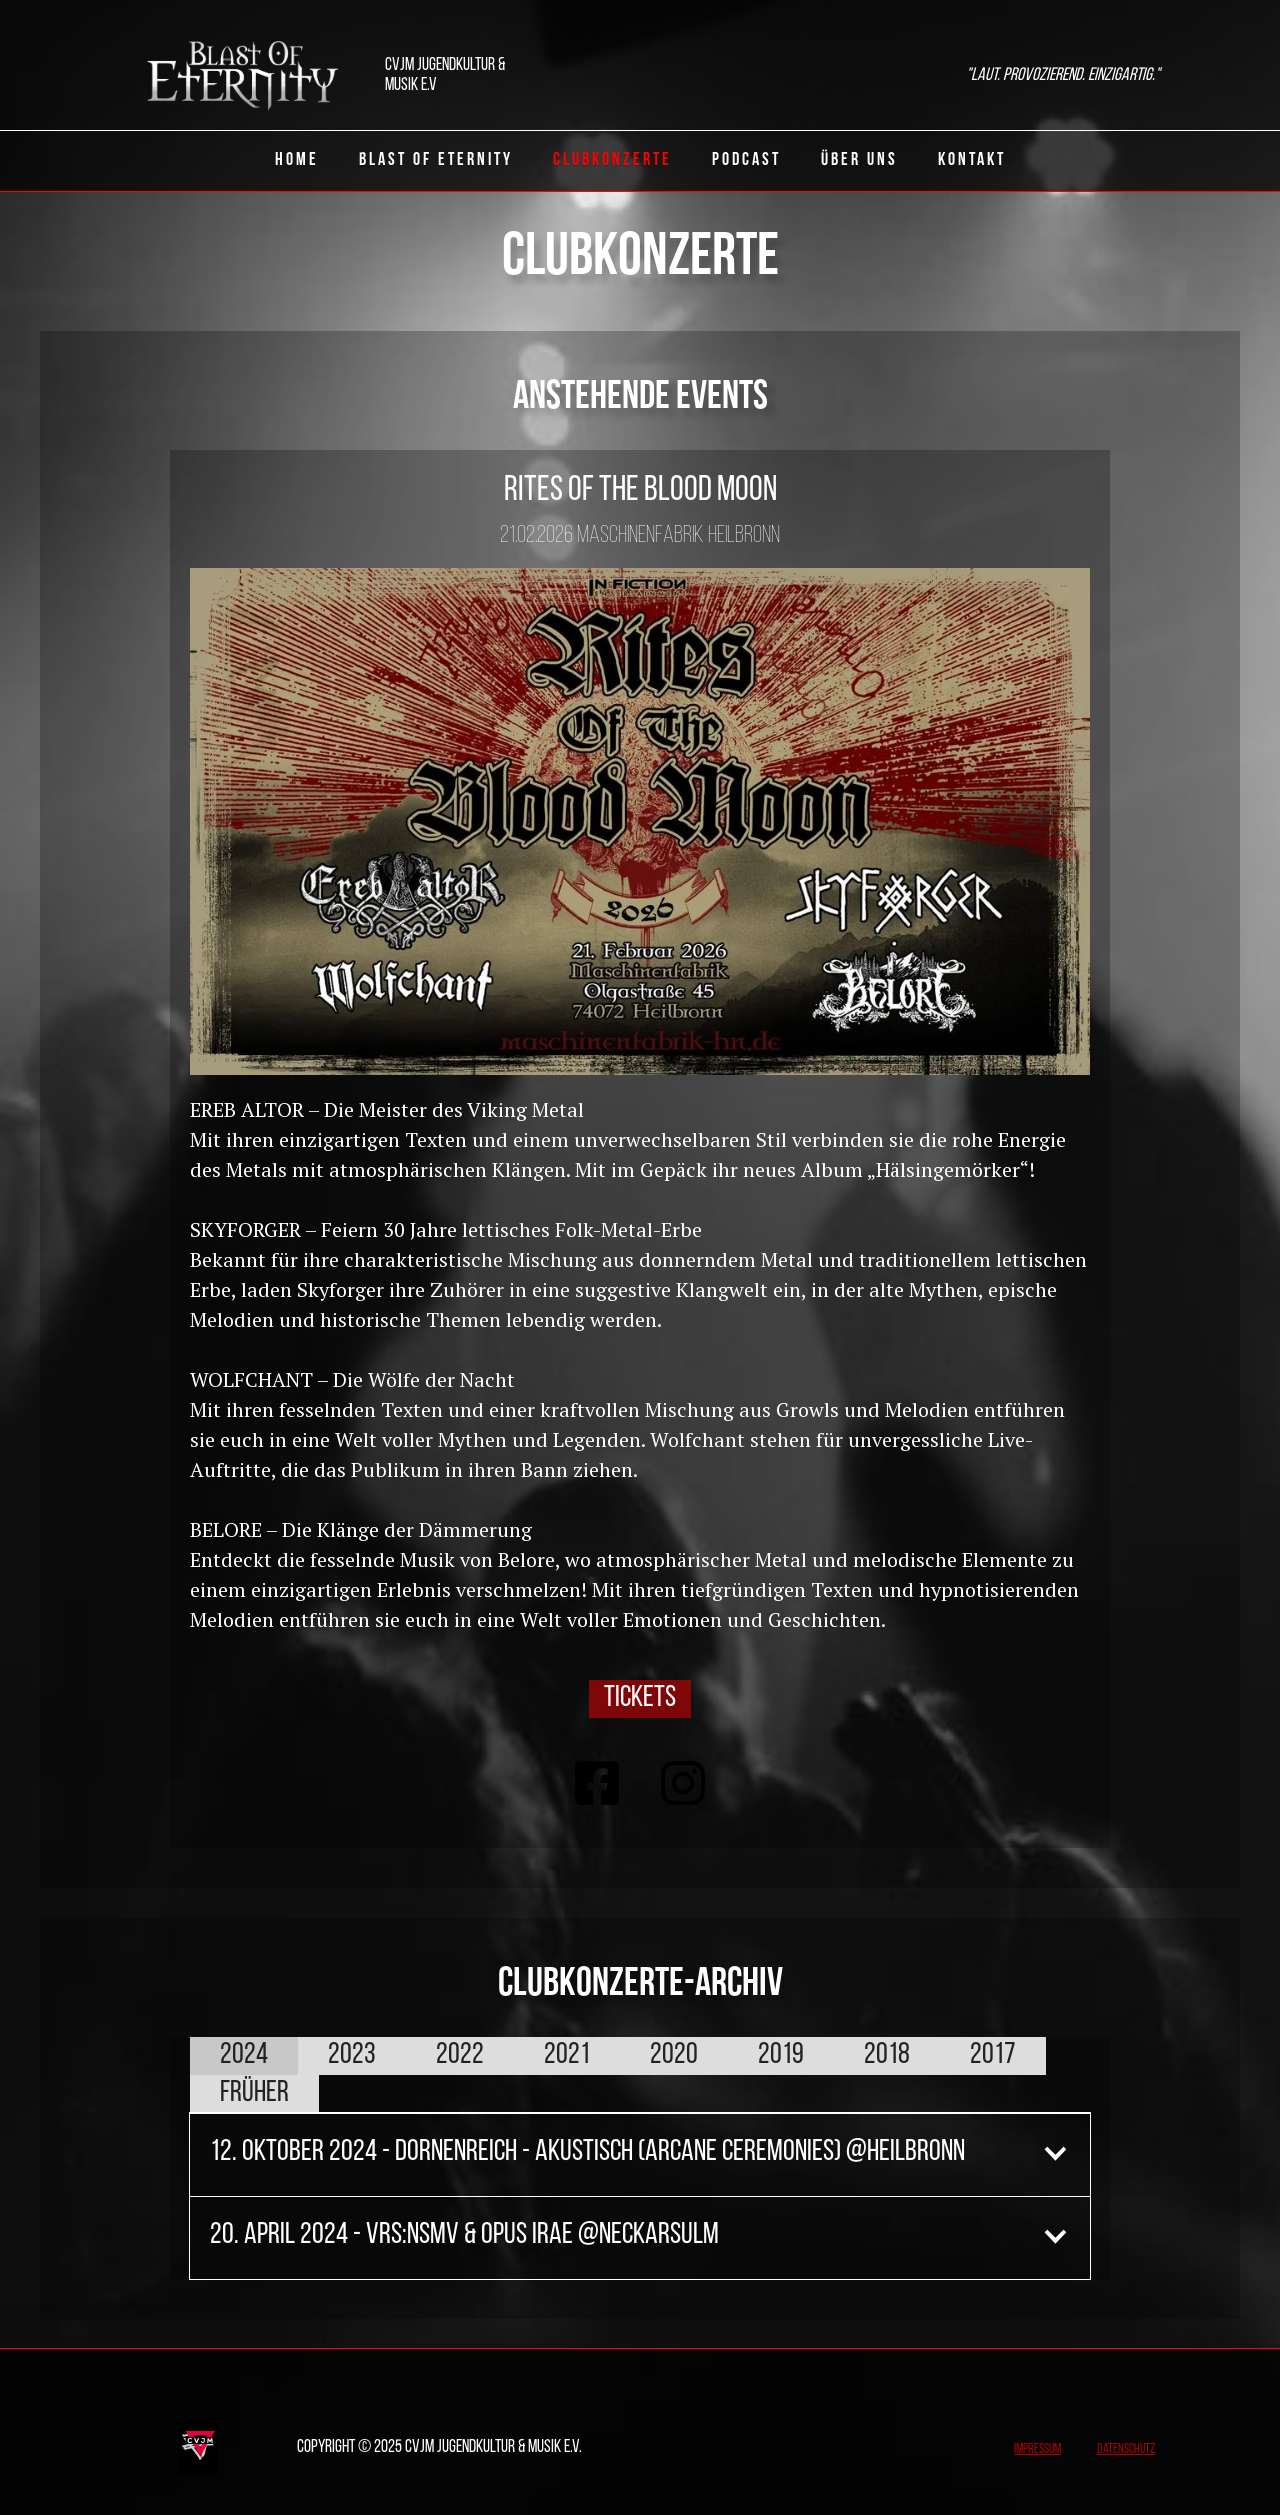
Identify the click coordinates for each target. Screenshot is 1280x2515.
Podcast (746, 160)
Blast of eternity (436, 160)
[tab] (244, 2056)
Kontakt (972, 160)
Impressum (1037, 2449)
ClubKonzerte (612, 160)
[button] (640, 2153)
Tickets (640, 1698)
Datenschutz (1126, 2449)
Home (297, 160)
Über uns (859, 160)
